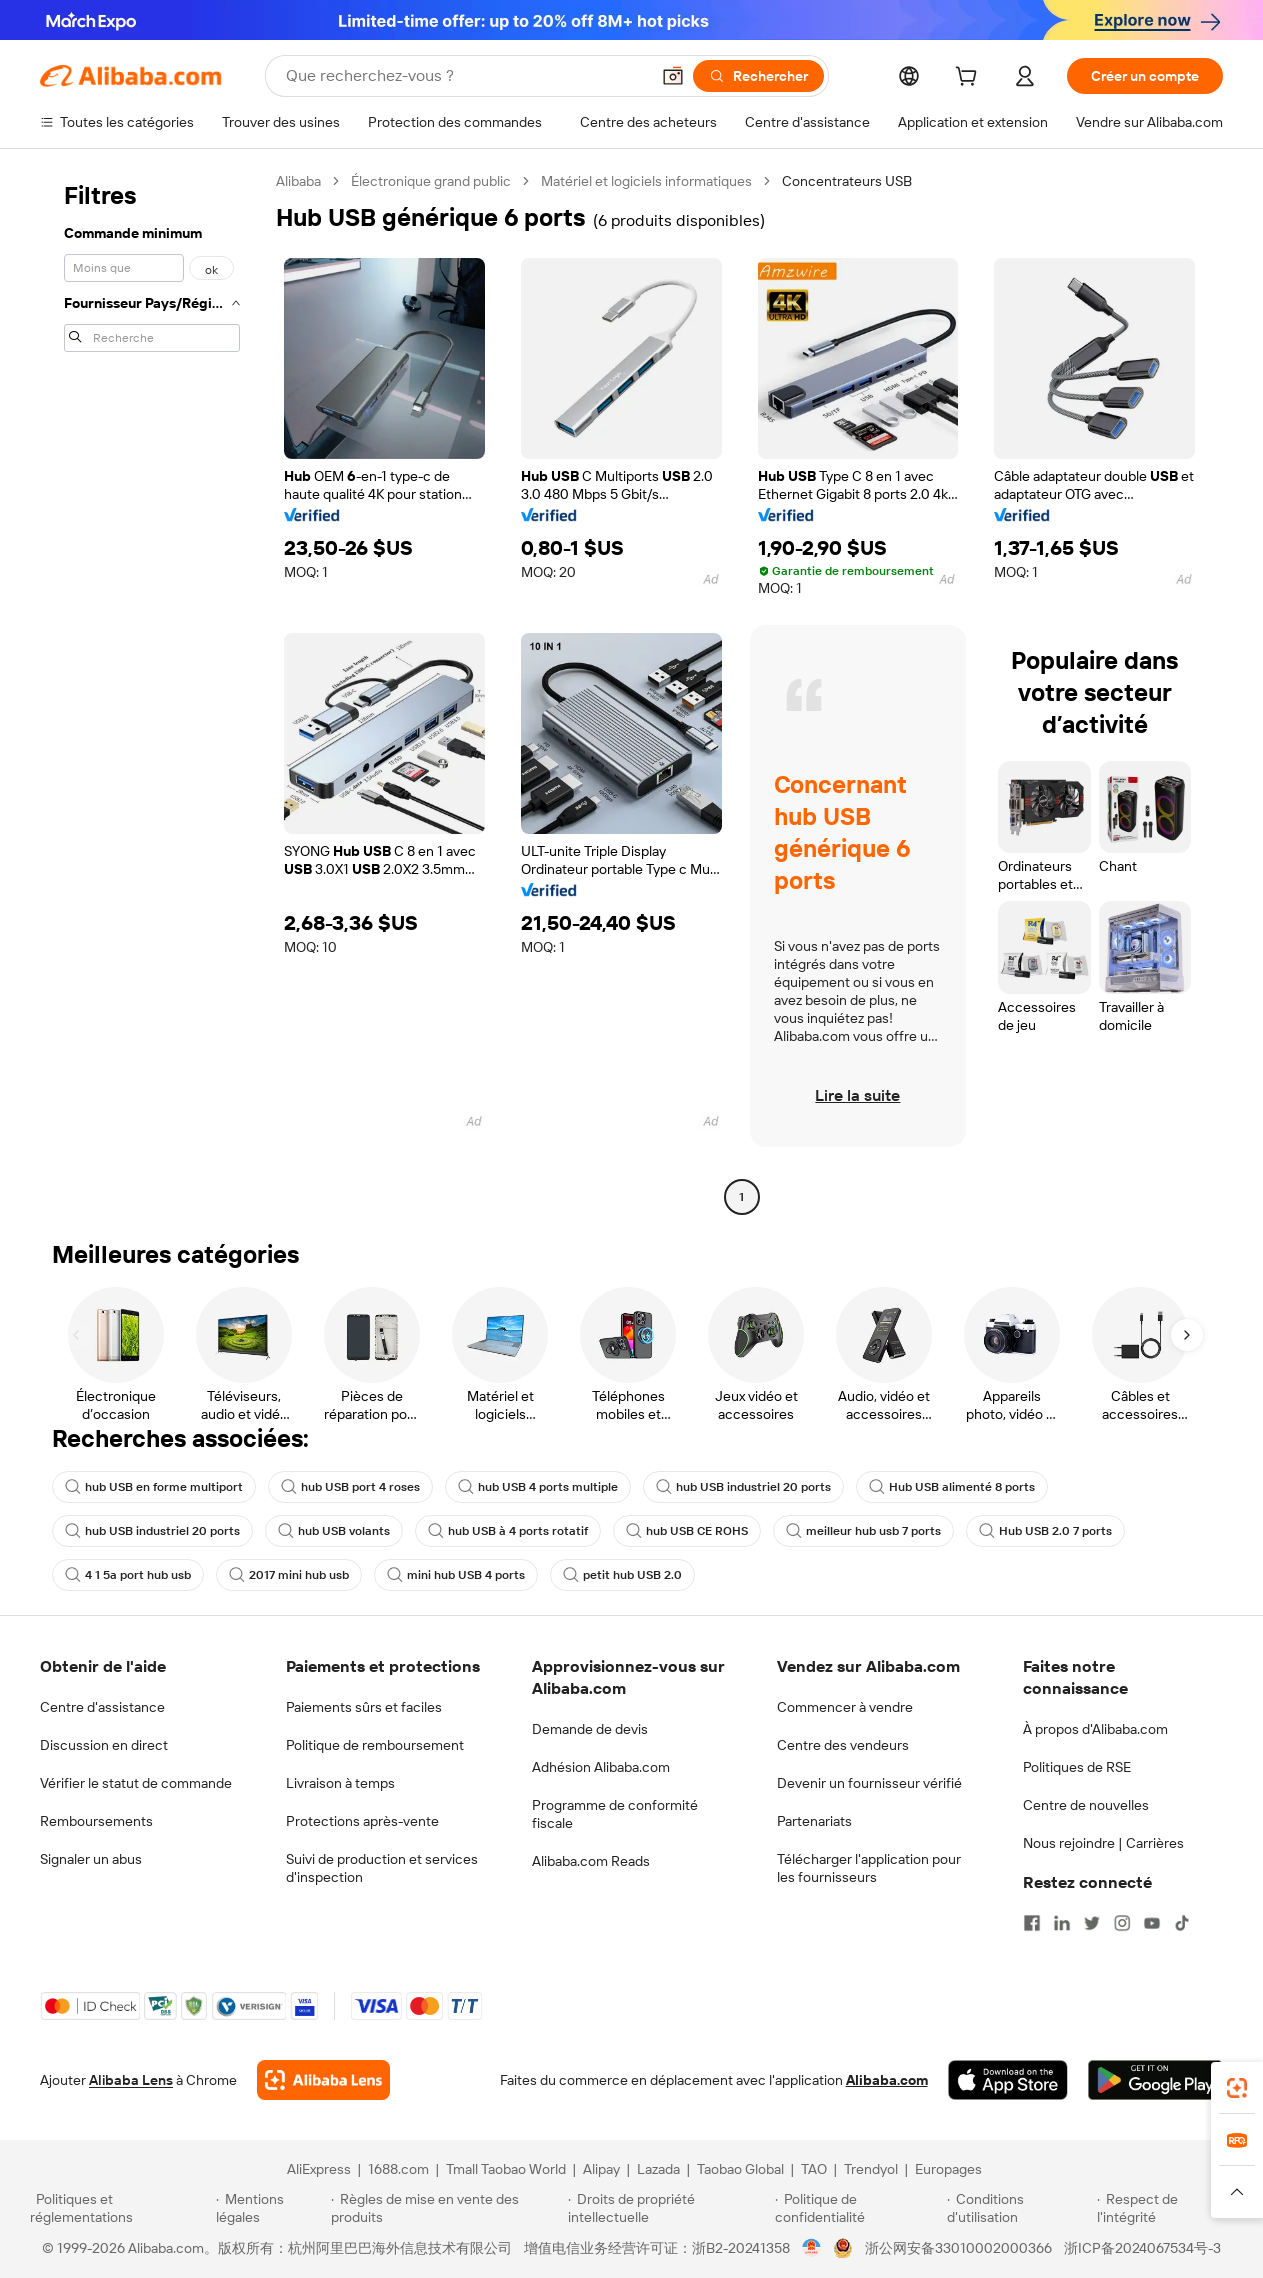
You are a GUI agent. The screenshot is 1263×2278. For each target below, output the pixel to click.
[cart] (970, 79)
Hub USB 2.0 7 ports (1045, 1531)
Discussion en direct (104, 1745)
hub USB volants (334, 1531)
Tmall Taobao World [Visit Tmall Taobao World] (506, 2169)
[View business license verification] (811, 2248)
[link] (1237, 2088)
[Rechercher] (758, 76)
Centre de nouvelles (1086, 1805)
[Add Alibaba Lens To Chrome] (323, 2080)
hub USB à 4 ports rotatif (508, 1531)
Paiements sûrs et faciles (364, 1707)
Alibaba (298, 181)
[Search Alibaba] (465, 76)
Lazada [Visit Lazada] (658, 2169)
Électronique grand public (431, 181)
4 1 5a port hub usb (128, 1575)
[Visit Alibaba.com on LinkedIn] (1062, 1923)
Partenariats (814, 1821)
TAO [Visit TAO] (814, 2169)
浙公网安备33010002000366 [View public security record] (958, 2248)
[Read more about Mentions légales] (270, 2208)
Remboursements (96, 1821)
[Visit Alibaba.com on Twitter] (1092, 1923)
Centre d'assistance (102, 1707)
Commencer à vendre (845, 1707)
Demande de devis (590, 1729)
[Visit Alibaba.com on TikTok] (1182, 1923)
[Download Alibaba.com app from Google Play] (1155, 2080)
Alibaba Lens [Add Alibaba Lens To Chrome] (131, 2080)
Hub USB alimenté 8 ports (952, 1487)
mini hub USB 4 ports (456, 1575)
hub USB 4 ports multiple (538, 1487)
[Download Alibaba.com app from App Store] (1008, 2080)
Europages (948, 2169)
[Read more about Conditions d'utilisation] (1019, 2208)
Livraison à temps (340, 1783)
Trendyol (871, 2169)
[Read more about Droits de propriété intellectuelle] (668, 2208)
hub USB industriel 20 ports (743, 1487)
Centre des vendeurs (843, 1745)
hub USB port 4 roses (350, 1487)
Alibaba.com (887, 2080)
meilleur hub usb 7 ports (863, 1531)
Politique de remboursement (375, 1745)
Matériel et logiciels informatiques (646, 181)
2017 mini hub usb (289, 1575)
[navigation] (152, 691)
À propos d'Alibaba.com (1095, 1729)
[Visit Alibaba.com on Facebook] (1032, 1923)
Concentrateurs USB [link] (847, 181)
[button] (673, 76)
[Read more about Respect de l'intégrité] (1165, 2208)
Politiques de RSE (1077, 1767)
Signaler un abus (91, 1859)
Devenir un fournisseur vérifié (869, 1783)
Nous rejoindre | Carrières (1103, 1843)
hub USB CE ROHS (687, 1531)
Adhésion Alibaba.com (601, 1767)
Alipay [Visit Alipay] (601, 2169)
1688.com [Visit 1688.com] (398, 2169)
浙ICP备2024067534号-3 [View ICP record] (1142, 2248)
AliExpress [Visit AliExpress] (319, 2169)
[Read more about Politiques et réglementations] (120, 2208)
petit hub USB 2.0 (622, 1575)
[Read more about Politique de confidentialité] (858, 2208)
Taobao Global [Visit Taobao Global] (740, 2169)
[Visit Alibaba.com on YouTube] (1152, 1923)
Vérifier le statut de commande (136, 1783)
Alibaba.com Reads (591, 1861)
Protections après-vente (362, 1821)
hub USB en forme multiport (154, 1487)
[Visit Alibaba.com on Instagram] (1122, 1923)
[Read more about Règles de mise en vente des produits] (446, 2208)
